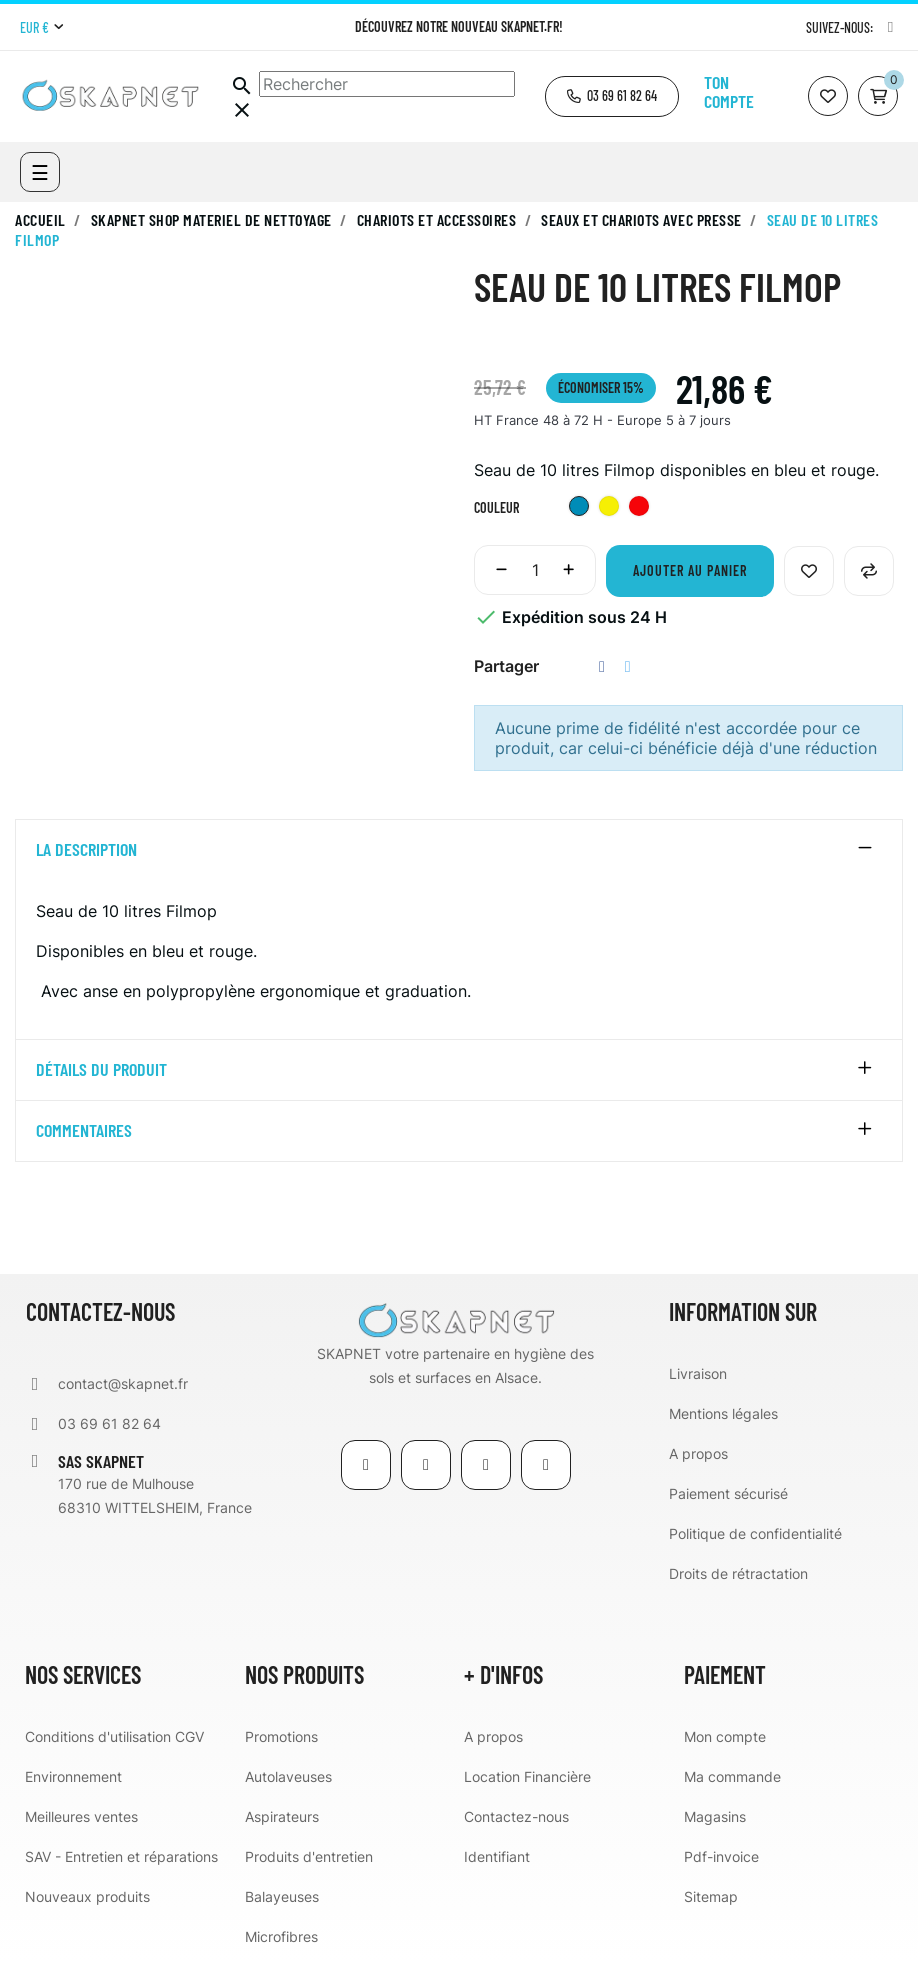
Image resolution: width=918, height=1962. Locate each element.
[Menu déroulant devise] (41, 28)
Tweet (628, 666)
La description (86, 850)
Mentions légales (723, 1413)
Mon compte (725, 1736)
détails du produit (101, 1070)
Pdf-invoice (721, 1856)
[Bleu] (579, 508)
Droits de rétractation (738, 1573)
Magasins (715, 1816)
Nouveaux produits (87, 1896)
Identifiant (497, 1856)
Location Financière (527, 1776)
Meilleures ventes (81, 1816)
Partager (602, 666)
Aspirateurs (282, 1816)
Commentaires (84, 1131)
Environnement (73, 1776)
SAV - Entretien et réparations (121, 1856)
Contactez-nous (516, 1816)
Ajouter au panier (690, 570)
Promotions (281, 1736)
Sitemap (711, 1896)
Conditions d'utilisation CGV (114, 1736)
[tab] (459, 850)
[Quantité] (535, 570)
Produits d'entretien (309, 1856)
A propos (698, 1453)
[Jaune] (609, 508)
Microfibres (281, 1936)
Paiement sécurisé (728, 1493)
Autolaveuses (288, 1776)
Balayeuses (282, 1896)
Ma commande (732, 1776)
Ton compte (729, 92)
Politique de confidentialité (755, 1533)
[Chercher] (387, 84)
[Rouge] (639, 508)
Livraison (698, 1373)
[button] (612, 96)
